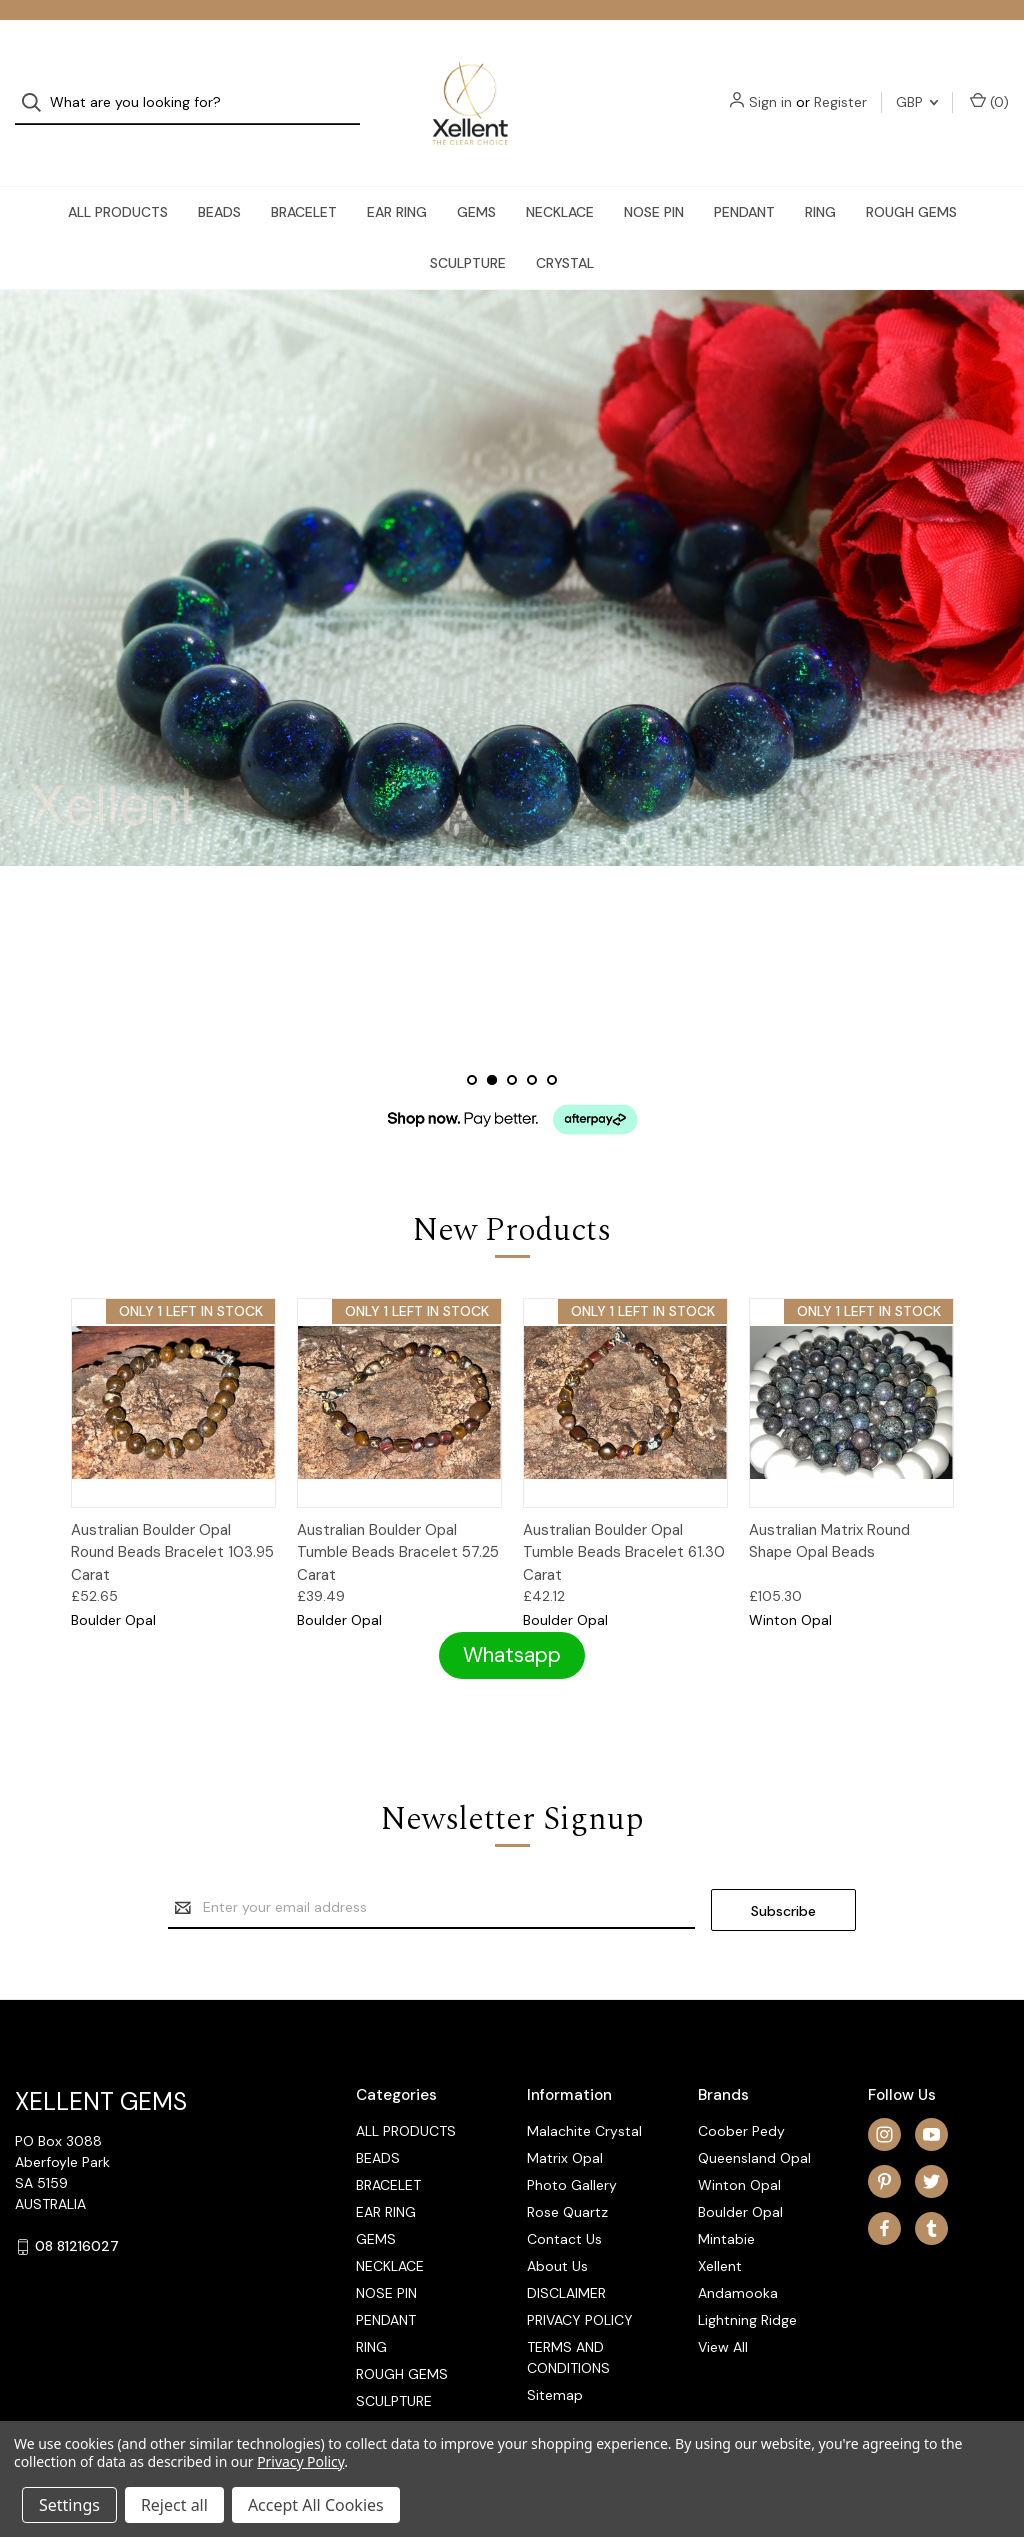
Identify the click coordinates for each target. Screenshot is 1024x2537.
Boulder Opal (740, 2179)
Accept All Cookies (316, 2505)
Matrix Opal (565, 2125)
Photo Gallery (572, 2152)
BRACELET (304, 176)
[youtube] (931, 2100)
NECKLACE (560, 176)
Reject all (174, 2505)
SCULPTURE (468, 227)
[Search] (37, 85)
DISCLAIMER (566, 2260)
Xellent (720, 2233)
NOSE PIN (654, 176)
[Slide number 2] (512, 542)
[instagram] (884, 2100)
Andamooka (738, 2260)
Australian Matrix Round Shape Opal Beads (829, 1510)
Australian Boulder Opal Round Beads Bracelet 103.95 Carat (172, 1521)
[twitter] (931, 2147)
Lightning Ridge (747, 2287)
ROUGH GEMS (911, 176)
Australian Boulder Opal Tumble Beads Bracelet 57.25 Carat (398, 1521)
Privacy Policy (300, 2461)
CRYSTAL (565, 227)
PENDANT (744, 176)
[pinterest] (884, 2147)
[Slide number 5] (552, 1048)
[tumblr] (931, 2194)
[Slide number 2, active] (492, 1048)
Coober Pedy (741, 2098)
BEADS (219, 176)
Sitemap (555, 2362)
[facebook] (884, 2194)
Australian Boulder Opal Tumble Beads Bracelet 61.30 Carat (624, 1521)
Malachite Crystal (584, 2098)
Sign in (770, 85)
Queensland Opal (754, 2125)
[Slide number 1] (472, 1048)
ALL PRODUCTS (118, 176)
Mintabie (726, 2206)
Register (840, 85)
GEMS (476, 176)
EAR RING (397, 176)
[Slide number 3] (512, 1048)
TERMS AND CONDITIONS (568, 2324)
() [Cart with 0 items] (989, 84)
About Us (557, 2233)
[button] (512, 1624)
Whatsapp (512, 1623)
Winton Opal (739, 2152)
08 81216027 (77, 2213)
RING (820, 176)
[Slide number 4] (532, 1048)
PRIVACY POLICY (580, 2287)
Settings (69, 2505)
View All (723, 2314)
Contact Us (564, 2206)
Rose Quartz (567, 2179)
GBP (917, 85)
